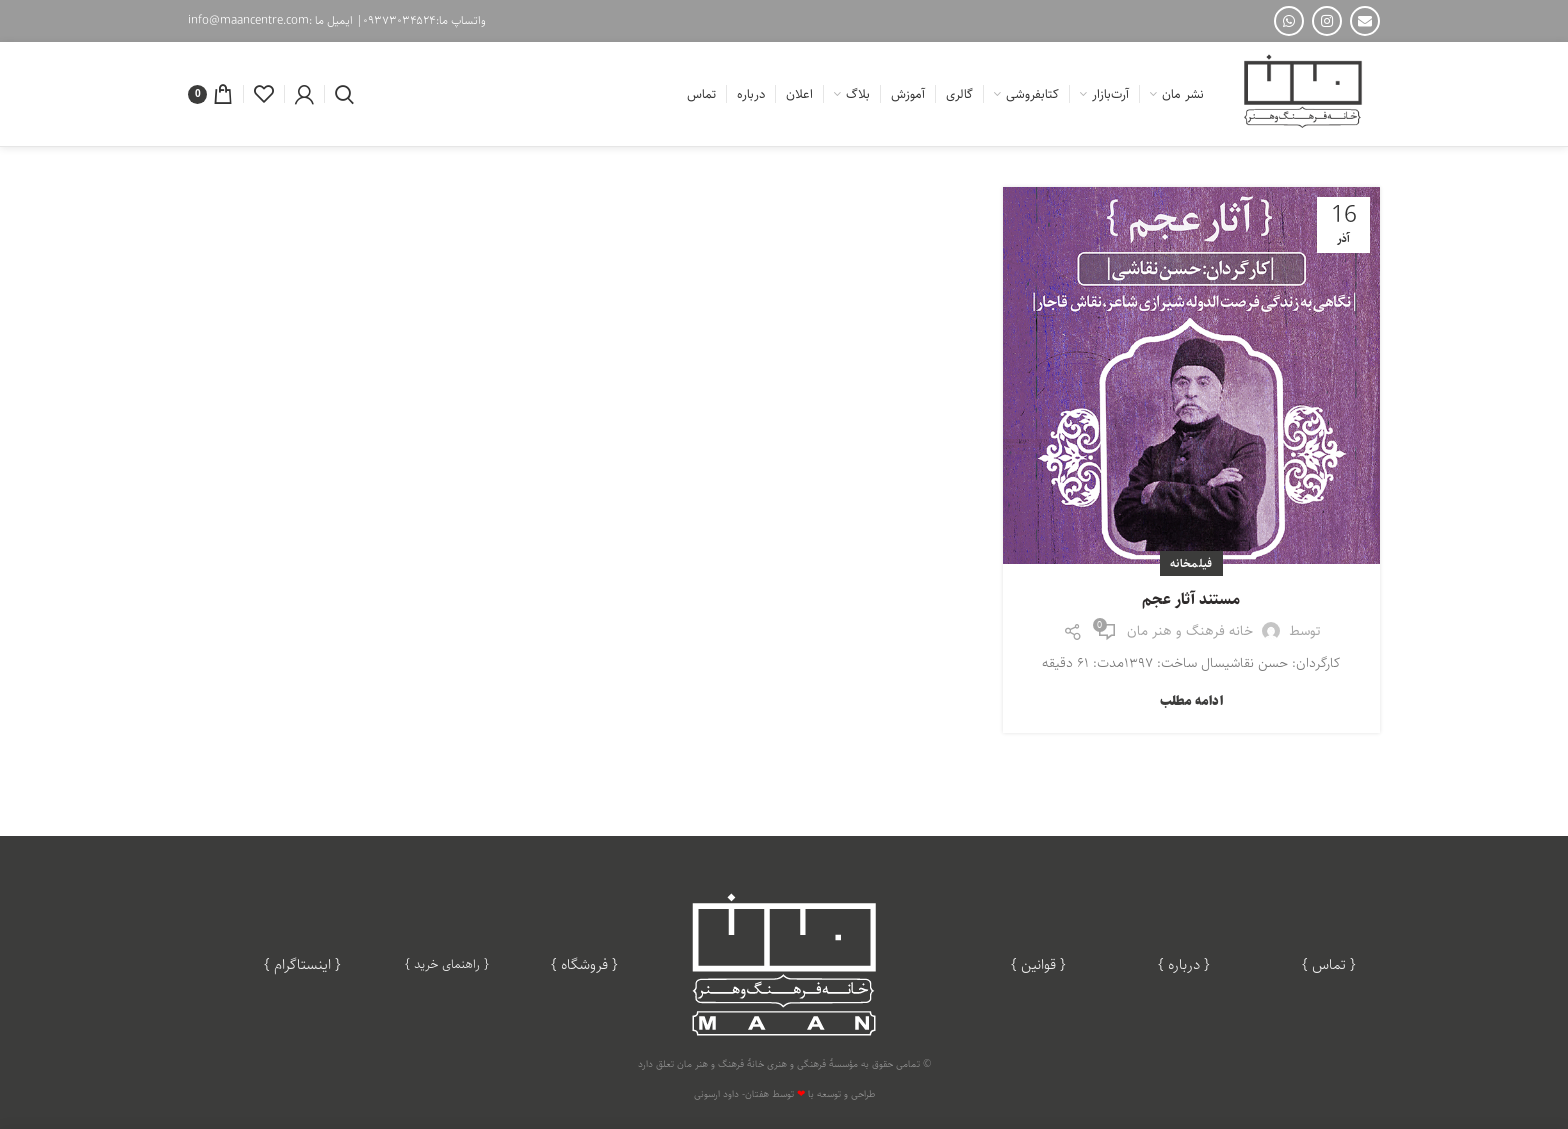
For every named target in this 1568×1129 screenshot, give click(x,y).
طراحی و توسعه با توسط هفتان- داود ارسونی (784, 1094)
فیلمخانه (1191, 563)
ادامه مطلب (1191, 701)
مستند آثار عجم (1191, 600)
